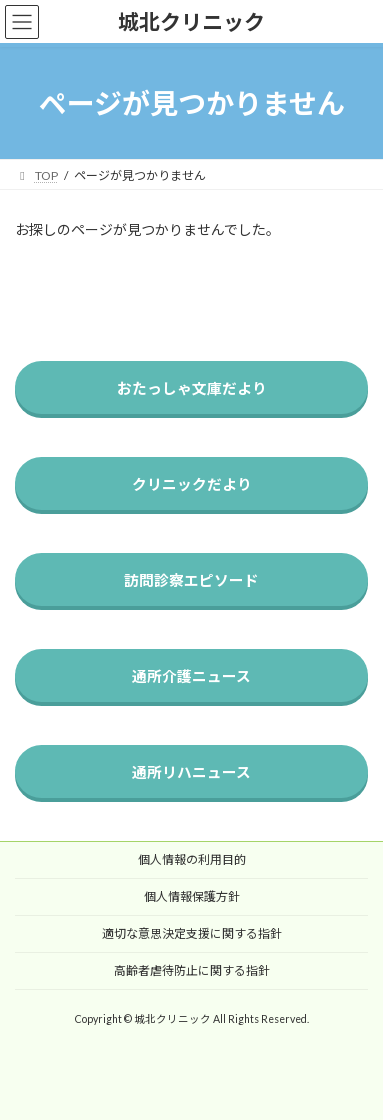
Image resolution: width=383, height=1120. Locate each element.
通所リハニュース (191, 772)
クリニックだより (192, 484)
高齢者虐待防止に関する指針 (192, 970)
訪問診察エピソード (191, 580)
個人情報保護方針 (192, 896)
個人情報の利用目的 (192, 859)
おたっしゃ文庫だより (192, 388)
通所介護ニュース (191, 676)
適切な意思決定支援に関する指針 (192, 933)
